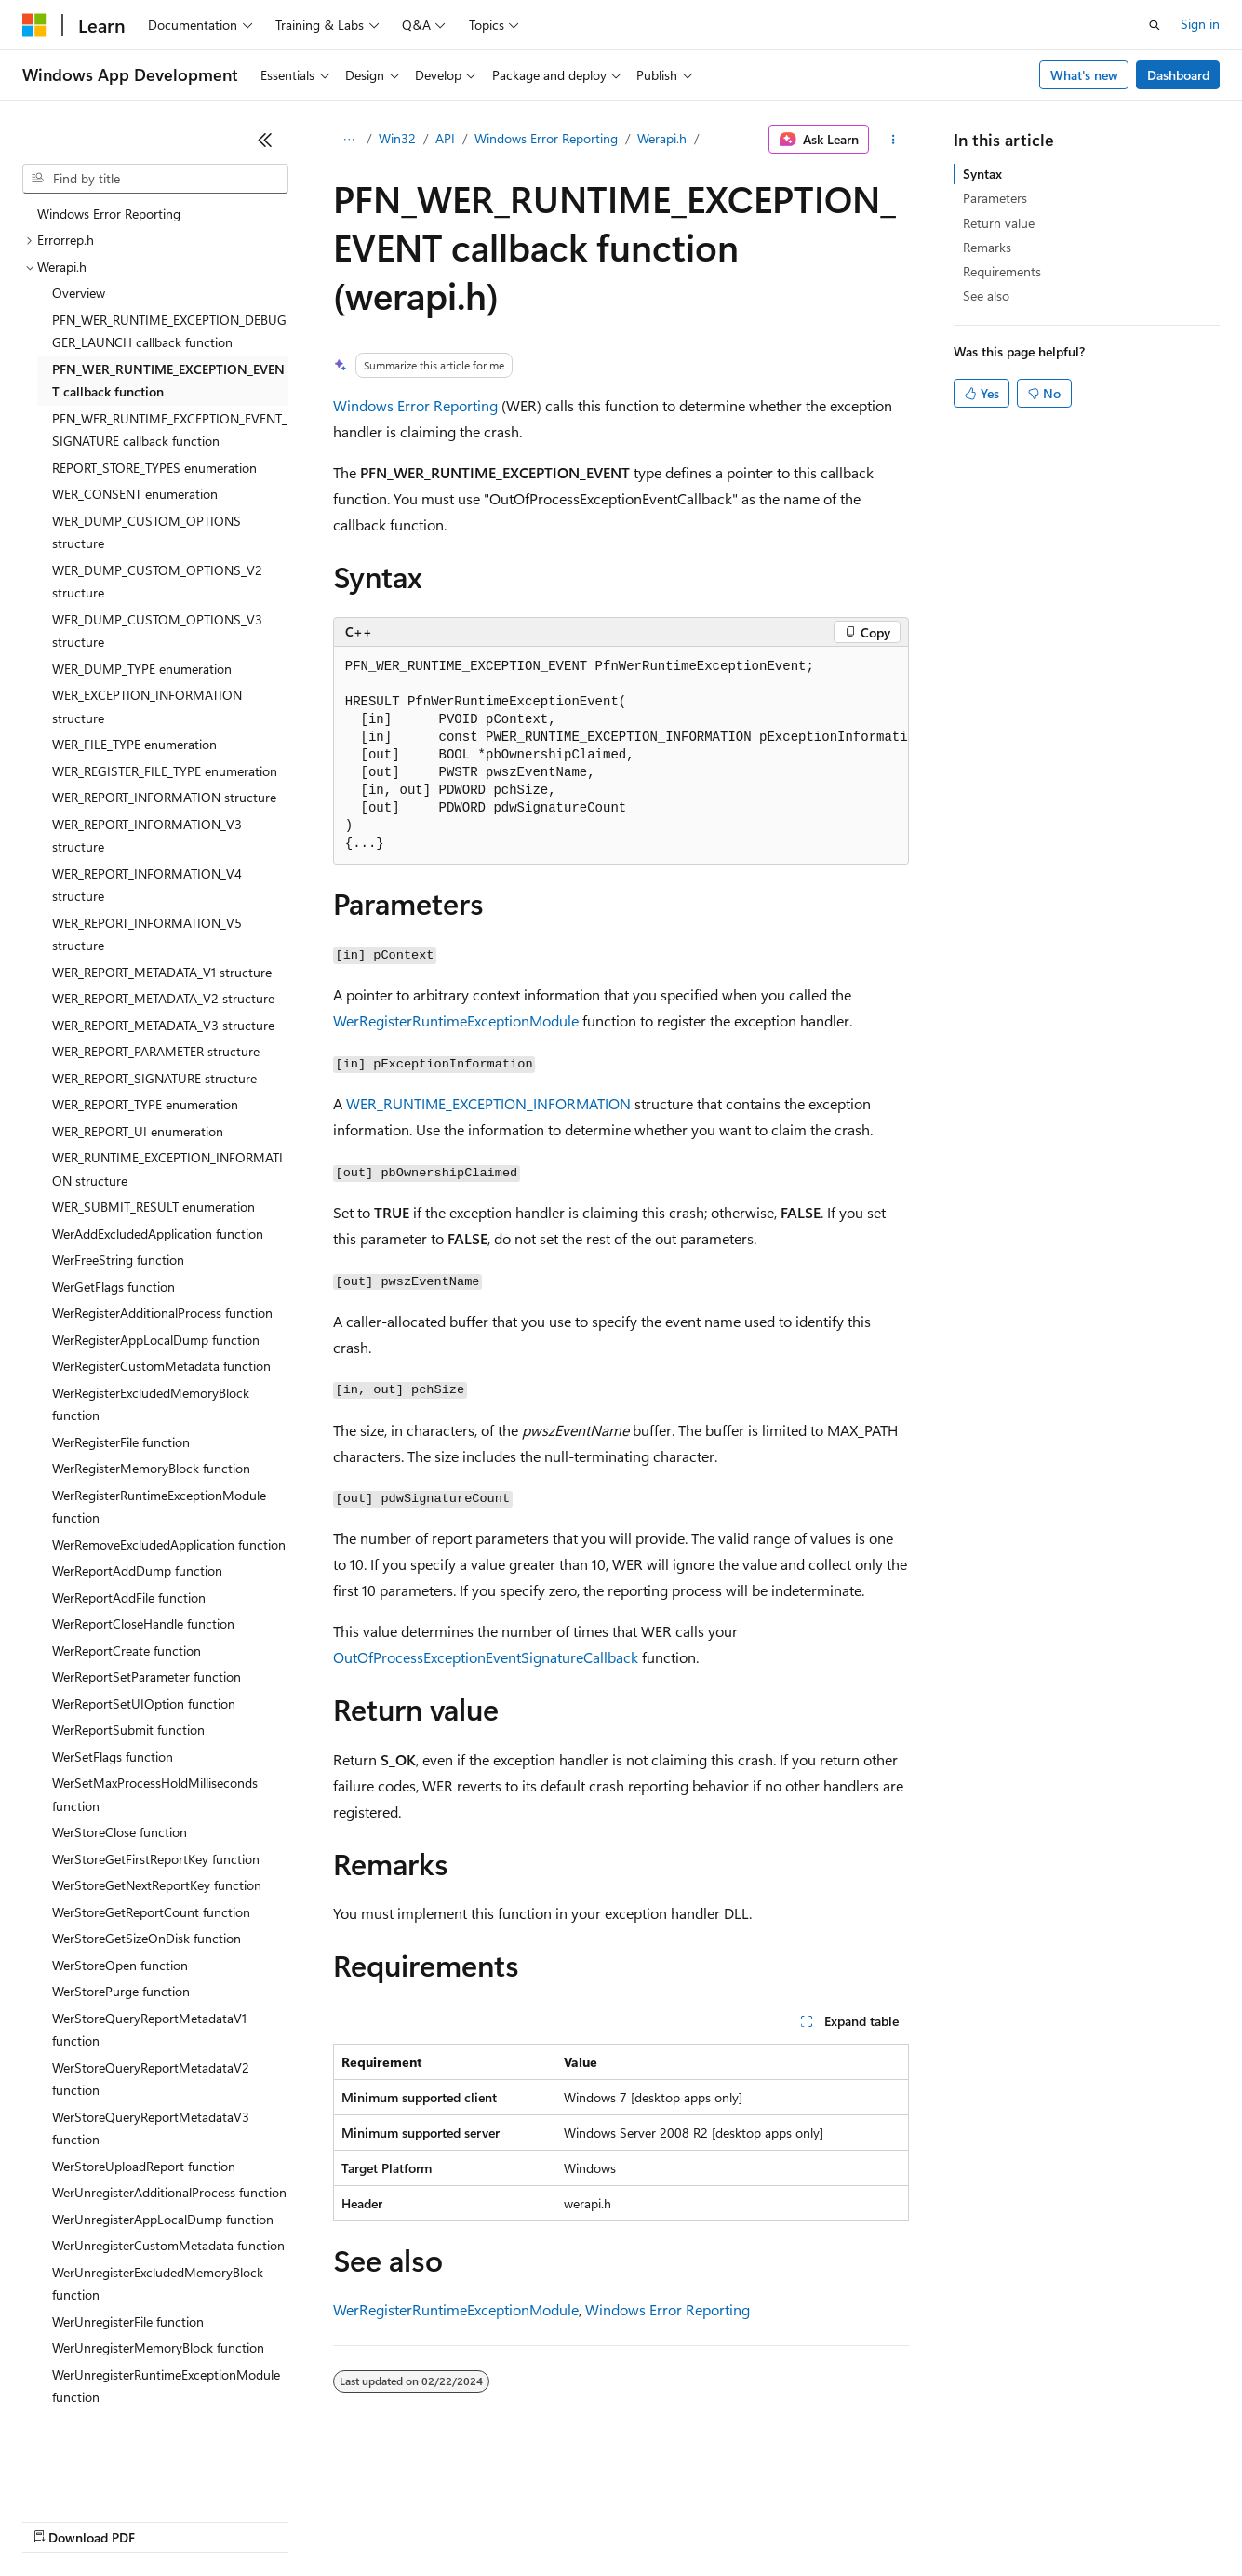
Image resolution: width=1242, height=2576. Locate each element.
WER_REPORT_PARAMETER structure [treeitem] (156, 1051)
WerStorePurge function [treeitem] (121, 1991)
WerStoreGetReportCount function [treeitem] (151, 1912)
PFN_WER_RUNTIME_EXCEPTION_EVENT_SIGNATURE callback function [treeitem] (169, 429)
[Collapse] (265, 139)
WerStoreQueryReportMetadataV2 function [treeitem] (150, 2079)
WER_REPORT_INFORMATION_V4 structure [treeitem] (147, 885)
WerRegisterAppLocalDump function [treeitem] (156, 1339)
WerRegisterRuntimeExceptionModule (456, 1020)
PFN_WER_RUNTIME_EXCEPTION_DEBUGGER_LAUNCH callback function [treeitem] (169, 331)
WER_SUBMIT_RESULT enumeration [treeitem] (153, 1206)
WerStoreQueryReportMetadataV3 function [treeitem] (150, 2128)
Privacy (406, 2520)
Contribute (333, 2520)
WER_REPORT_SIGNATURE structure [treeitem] (154, 1078)
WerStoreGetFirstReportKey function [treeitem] (156, 1859)
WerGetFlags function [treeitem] (113, 1286)
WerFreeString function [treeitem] (118, 1259)
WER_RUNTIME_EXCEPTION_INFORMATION (488, 1103)
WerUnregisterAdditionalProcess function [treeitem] (169, 2192)
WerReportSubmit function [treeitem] (128, 1729)
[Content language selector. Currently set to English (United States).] (107, 2475)
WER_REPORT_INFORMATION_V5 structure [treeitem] (147, 934)
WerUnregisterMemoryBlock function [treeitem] (158, 2347)
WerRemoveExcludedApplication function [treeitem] (169, 1544)
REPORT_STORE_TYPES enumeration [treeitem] (154, 467)
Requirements (1002, 271)
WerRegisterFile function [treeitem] (121, 1442)
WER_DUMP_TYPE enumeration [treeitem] (142, 669)
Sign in (1200, 24)
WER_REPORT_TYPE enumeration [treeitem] (145, 1104)
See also (986, 295)
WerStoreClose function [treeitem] (119, 1832)
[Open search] (1154, 25)
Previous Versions (169, 2520)
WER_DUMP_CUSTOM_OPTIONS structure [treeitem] (146, 532)
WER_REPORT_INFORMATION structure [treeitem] (164, 797)
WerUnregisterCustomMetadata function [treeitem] (168, 2245)
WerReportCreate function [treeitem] (126, 1650)
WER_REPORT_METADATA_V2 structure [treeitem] (163, 998)
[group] (621, 756)
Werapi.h (662, 138)
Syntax (982, 173)
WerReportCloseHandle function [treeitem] (143, 1623)
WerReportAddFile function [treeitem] (129, 1597)
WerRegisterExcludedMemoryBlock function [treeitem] (150, 1404)
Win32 (397, 138)
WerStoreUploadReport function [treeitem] (143, 2166)
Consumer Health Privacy (534, 2520)
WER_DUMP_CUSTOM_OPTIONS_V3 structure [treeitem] (157, 630)
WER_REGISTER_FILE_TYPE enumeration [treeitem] (164, 771)
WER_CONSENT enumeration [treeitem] (135, 494)
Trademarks (771, 2520)
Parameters (995, 198)
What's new (1084, 75)
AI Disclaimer (59, 2520)
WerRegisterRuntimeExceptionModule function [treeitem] (159, 1506)
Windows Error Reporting (546, 138)
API (445, 138)
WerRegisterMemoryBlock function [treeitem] (151, 1468)
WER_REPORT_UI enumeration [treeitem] (137, 1131)
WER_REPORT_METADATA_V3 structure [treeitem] (163, 1025)
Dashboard (1178, 75)
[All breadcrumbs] (349, 139)
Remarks (987, 247)
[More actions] (892, 139)
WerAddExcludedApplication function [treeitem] (157, 1233)
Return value (999, 223)
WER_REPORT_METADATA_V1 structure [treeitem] (162, 972)
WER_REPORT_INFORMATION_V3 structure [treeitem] (147, 835)
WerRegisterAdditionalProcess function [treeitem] (162, 1313)
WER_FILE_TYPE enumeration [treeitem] (134, 744)
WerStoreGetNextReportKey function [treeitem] (156, 1885)
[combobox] (155, 179)
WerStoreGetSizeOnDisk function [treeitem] (146, 1938)
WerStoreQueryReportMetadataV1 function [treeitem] (149, 2029)
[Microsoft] (34, 25)
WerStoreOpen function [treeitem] (120, 1965)
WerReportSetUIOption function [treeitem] (143, 1703)
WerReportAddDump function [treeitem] (137, 1570)
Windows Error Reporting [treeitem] (108, 213)
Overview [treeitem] (78, 293)
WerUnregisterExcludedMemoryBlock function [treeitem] (157, 2283)
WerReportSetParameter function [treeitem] (146, 1676)
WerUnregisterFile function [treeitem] (128, 2321)
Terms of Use (679, 2520)
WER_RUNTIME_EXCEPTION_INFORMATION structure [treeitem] (167, 1168)
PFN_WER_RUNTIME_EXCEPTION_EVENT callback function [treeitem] (168, 380)
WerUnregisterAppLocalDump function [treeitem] (163, 2219)
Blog (253, 2520)
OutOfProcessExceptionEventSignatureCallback (485, 1657)
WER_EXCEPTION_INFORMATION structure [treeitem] (147, 706)
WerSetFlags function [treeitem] (112, 1756)
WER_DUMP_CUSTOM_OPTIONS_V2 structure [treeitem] (157, 581)
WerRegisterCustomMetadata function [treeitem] (161, 1366)
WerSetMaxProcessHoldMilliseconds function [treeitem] (155, 1794)
